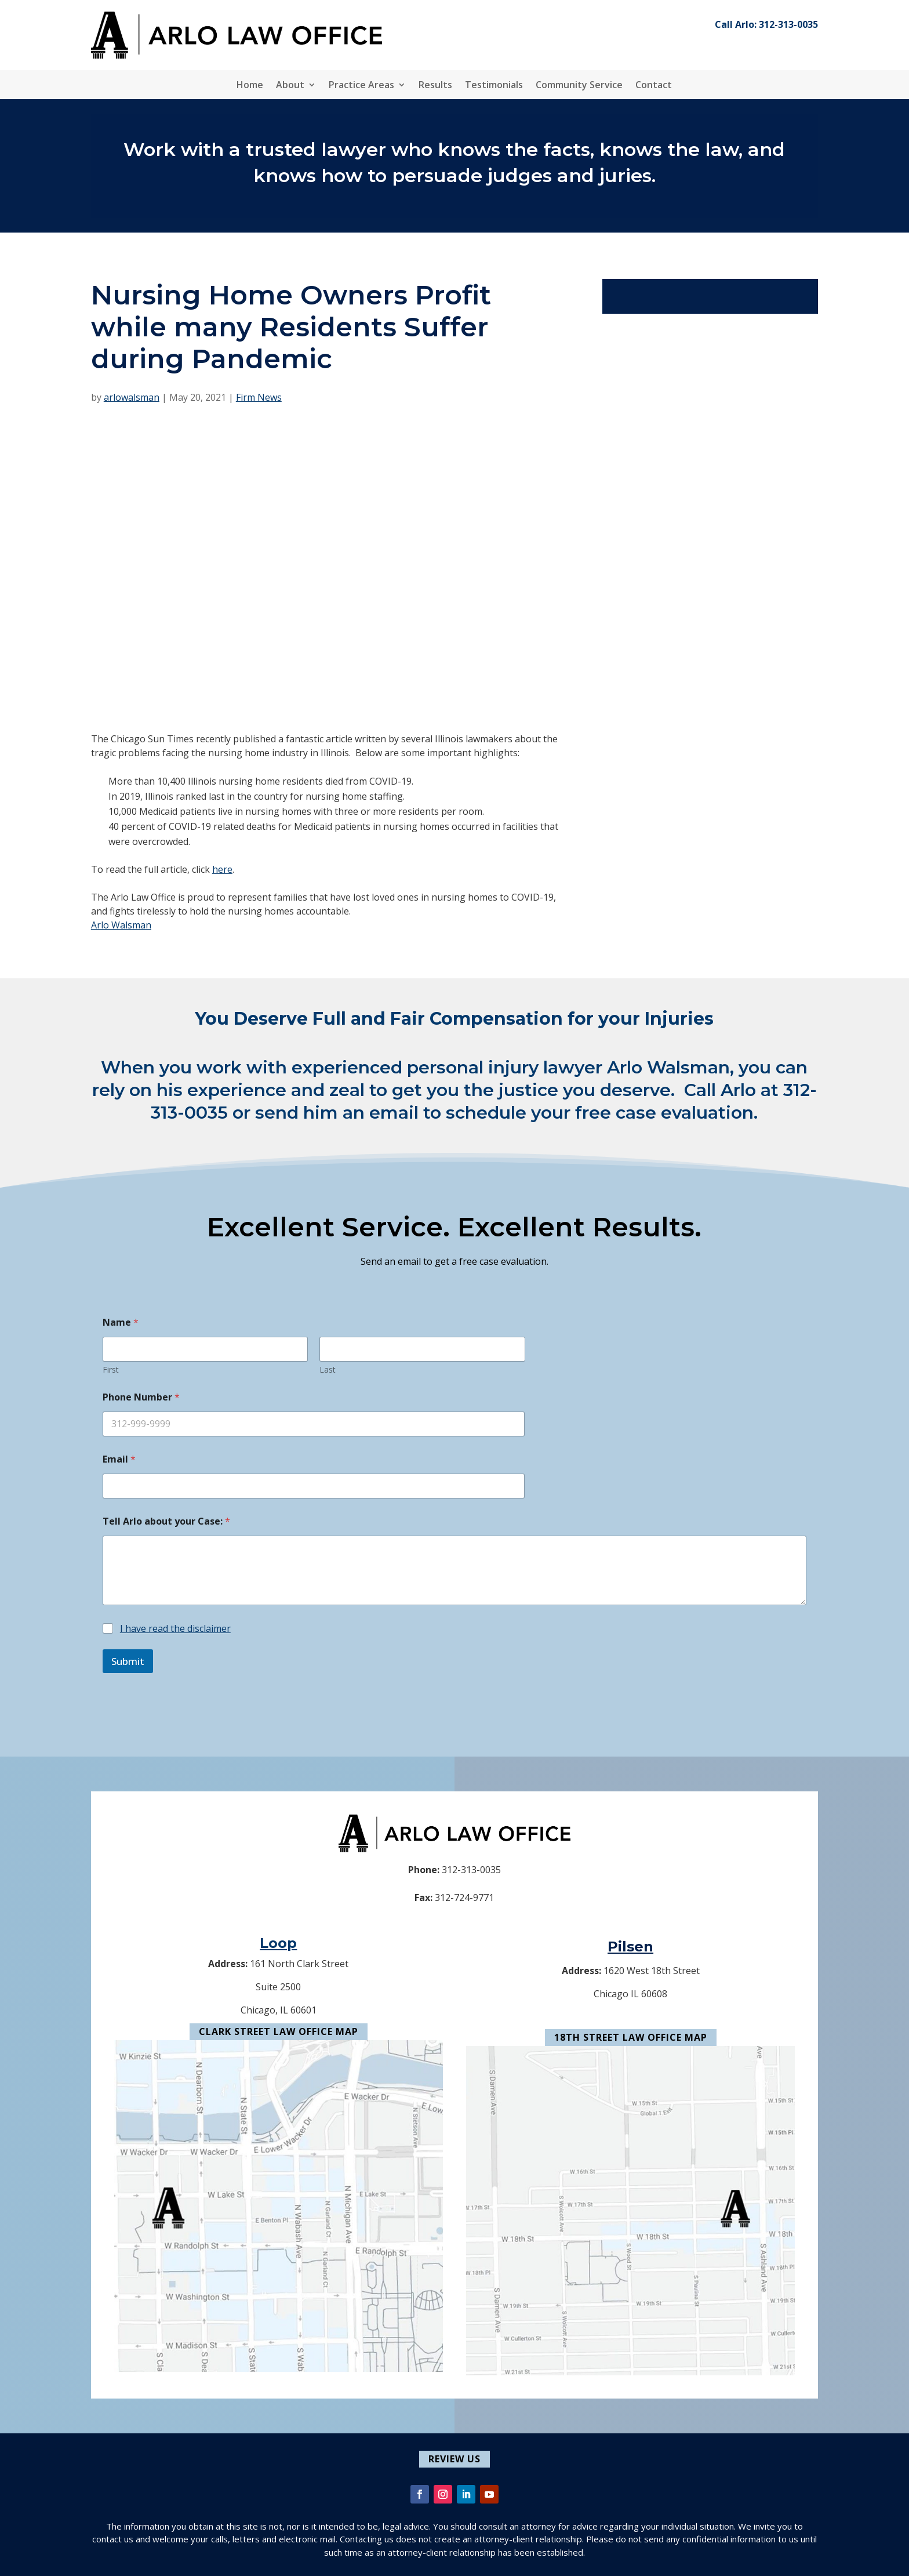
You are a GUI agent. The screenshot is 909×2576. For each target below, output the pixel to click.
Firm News (259, 397)
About (290, 86)
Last (327, 1369)
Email (119, 1459)
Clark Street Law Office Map (278, 2031)
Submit (127, 1661)
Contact (653, 86)
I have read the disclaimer (175, 1628)
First (111, 1369)
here (222, 869)
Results (435, 86)
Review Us (454, 2458)
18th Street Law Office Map (630, 2037)
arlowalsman (131, 397)
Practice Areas (361, 86)
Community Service (579, 86)
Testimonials (494, 86)
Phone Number (141, 1397)
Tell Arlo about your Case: (166, 1521)
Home (250, 86)
